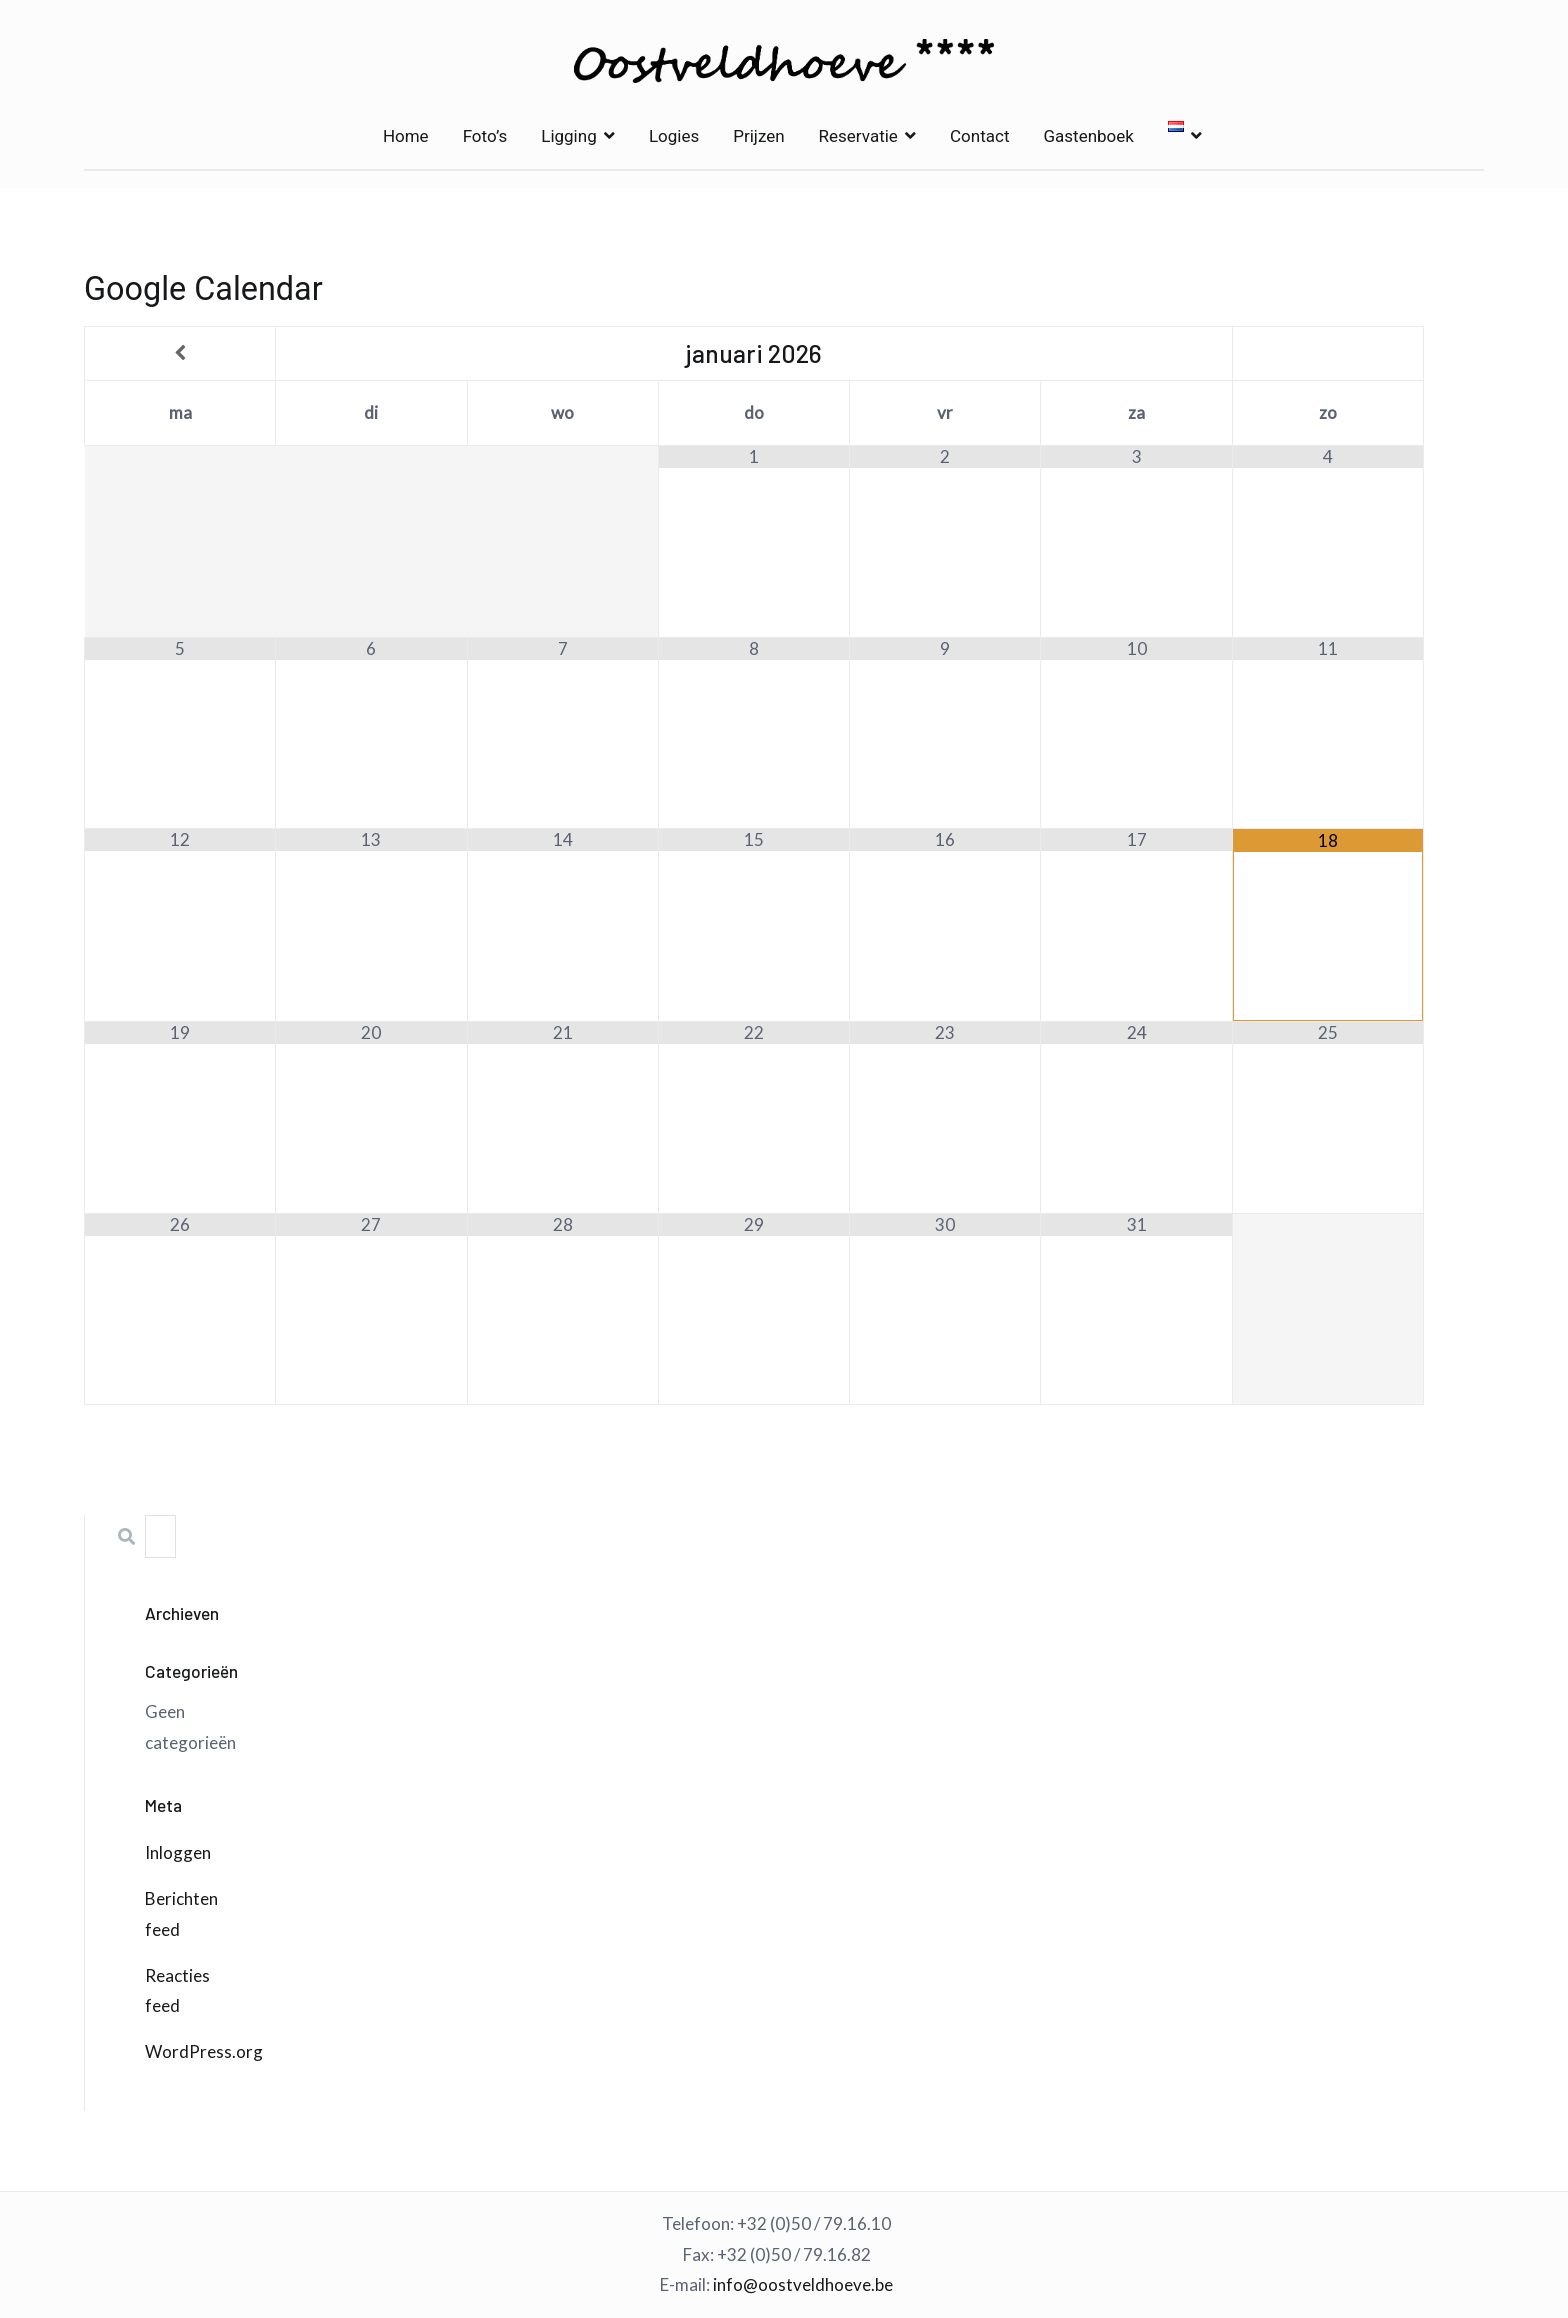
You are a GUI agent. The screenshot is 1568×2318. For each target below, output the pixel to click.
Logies (674, 136)
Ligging (568, 136)
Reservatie (858, 136)
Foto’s (485, 136)
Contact (979, 136)
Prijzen (758, 136)
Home (406, 136)
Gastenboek (1088, 136)
